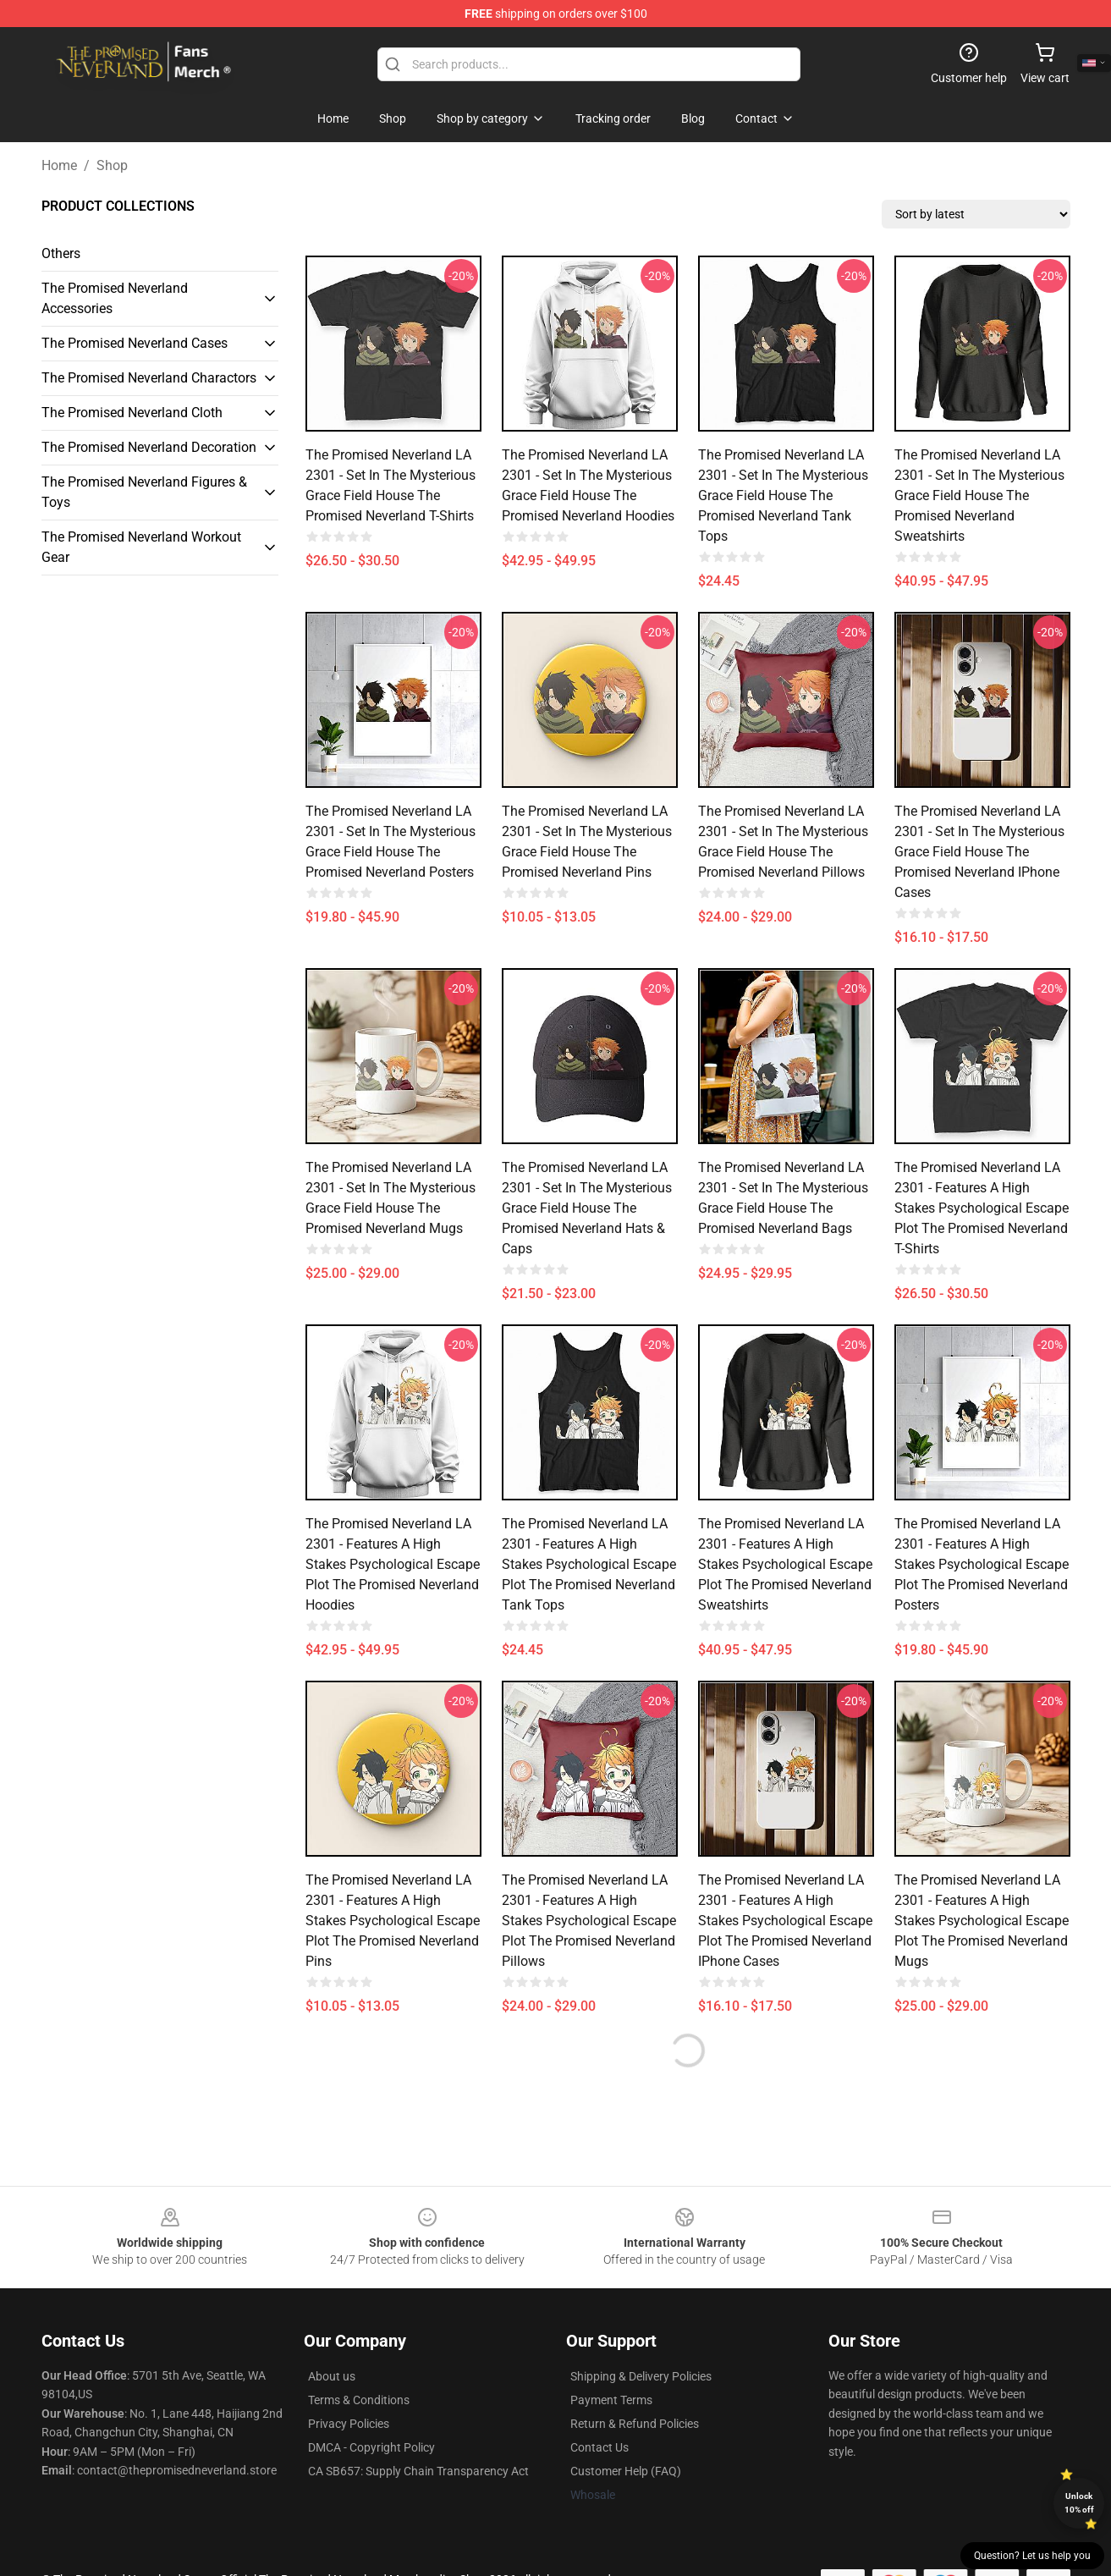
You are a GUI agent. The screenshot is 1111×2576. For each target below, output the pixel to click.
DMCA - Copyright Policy (371, 2447)
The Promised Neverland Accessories (114, 298)
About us (331, 2376)
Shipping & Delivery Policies (641, 2376)
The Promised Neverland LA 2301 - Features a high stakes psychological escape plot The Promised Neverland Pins (392, 1920)
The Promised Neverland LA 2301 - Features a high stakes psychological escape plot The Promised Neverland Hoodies (392, 1564)
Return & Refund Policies (634, 2423)
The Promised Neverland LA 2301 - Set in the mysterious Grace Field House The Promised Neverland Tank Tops (783, 495)
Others (60, 253)
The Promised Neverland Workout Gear (141, 547)
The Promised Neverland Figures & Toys (144, 492)
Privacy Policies (348, 2423)
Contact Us (599, 2447)
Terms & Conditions (359, 2400)
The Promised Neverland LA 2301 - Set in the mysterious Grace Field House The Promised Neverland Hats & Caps (587, 1208)
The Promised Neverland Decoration (148, 447)
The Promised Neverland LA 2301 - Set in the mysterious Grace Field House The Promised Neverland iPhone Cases (979, 851)
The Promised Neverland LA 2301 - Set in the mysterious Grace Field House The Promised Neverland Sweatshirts (979, 495)
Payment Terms (611, 2400)
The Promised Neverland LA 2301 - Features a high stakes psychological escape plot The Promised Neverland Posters (981, 1564)
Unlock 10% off (1079, 2502)
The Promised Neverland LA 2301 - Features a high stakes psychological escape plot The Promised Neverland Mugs (981, 1920)
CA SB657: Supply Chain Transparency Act (418, 2471)
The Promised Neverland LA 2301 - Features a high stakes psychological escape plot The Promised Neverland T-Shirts (981, 1208)
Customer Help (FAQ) (625, 2471)
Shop (112, 165)
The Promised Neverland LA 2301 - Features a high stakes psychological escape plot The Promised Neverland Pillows (589, 1920)
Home (59, 165)
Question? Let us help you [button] (1032, 2556)
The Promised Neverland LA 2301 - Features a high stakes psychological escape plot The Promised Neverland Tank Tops (589, 1564)
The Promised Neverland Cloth (132, 413)
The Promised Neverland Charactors (148, 378)
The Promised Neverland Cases (134, 343)
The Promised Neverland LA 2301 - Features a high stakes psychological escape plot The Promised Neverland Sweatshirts (785, 1564)
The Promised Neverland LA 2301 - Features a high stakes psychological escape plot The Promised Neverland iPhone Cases (785, 1920)
